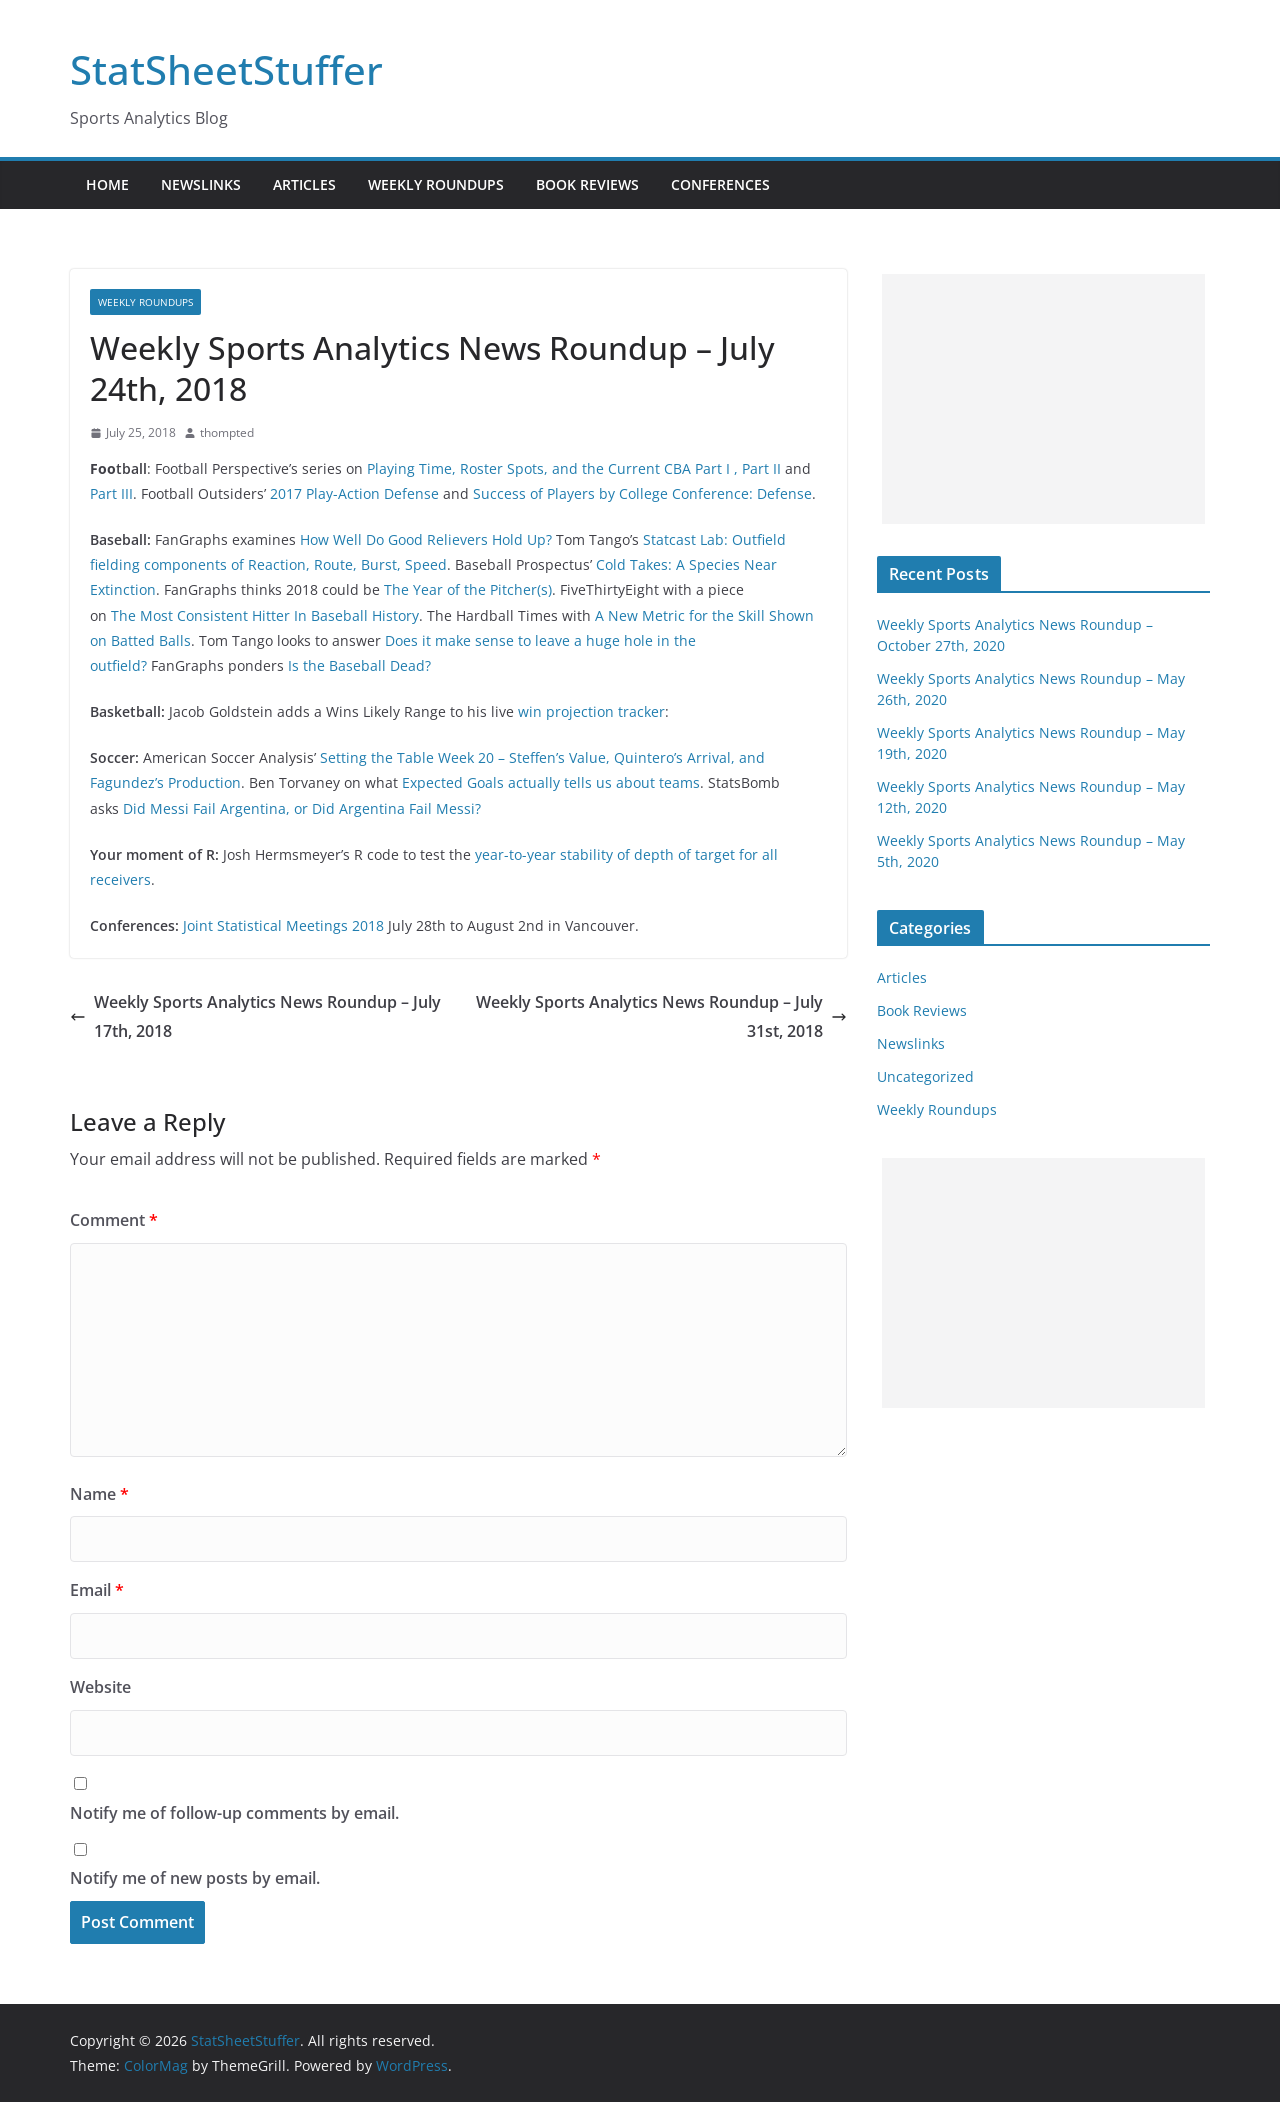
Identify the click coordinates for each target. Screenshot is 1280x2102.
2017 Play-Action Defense (354, 493)
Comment (114, 1220)
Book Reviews (587, 184)
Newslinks (201, 184)
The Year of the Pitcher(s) (468, 589)
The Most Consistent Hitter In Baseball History (265, 615)
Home (107, 184)
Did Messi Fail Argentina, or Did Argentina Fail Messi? (302, 808)
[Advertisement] (1043, 399)
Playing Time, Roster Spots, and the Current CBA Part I (548, 468)
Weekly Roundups (436, 184)
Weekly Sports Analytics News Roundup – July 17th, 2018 (255, 1016)
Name (99, 1494)
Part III (111, 493)
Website (100, 1687)
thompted (227, 432)
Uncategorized (925, 1076)
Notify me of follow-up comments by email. (234, 1813)
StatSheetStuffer (226, 69)
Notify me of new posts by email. (195, 1878)
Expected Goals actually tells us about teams (551, 782)
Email (97, 1590)
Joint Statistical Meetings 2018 (283, 925)
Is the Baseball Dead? (359, 665)
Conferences (720, 184)
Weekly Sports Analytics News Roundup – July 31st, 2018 (661, 1016)
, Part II (757, 468)
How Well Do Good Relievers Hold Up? (426, 539)
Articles (304, 184)
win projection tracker (591, 711)
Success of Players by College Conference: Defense (642, 493)
